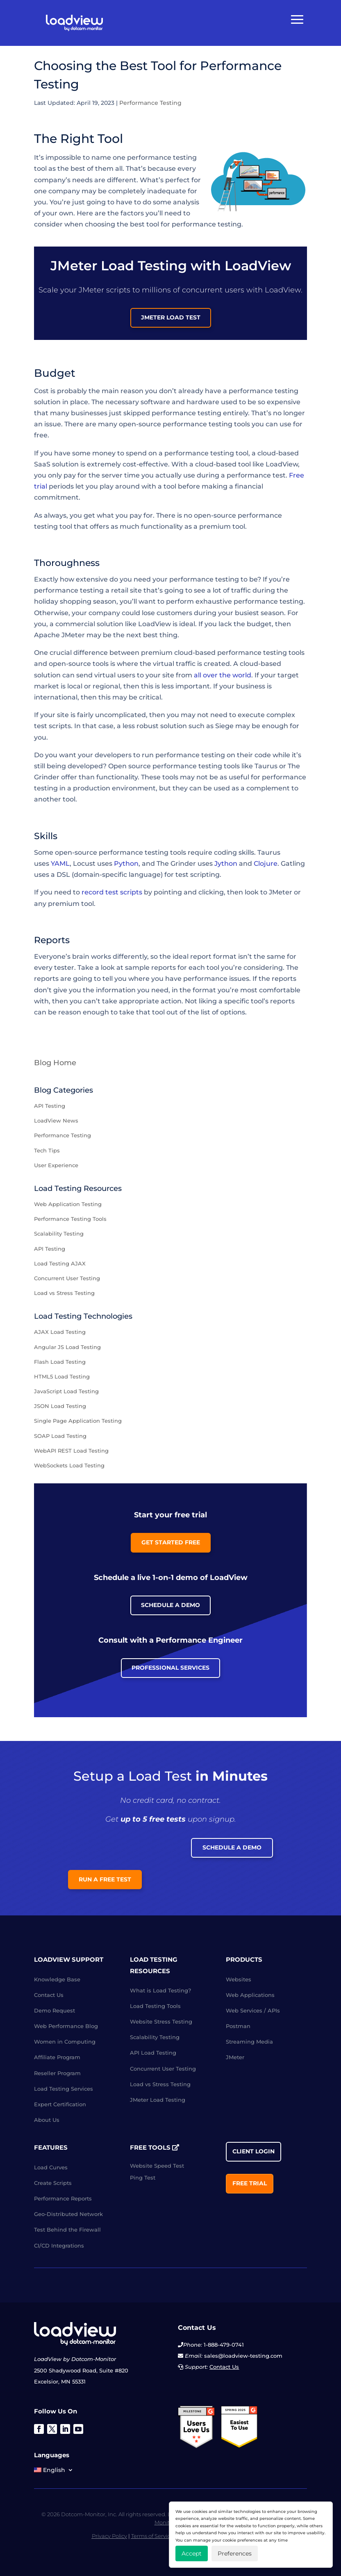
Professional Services (170, 1667)
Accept (192, 2553)
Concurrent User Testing (67, 1278)
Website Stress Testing (161, 2021)
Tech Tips (47, 1150)
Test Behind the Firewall (67, 2229)
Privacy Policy (109, 2536)
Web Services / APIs (253, 2010)
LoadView (154, 624)
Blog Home (55, 1062)
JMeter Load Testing (157, 2099)
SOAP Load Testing (60, 1436)
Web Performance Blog (66, 2026)
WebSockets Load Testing (69, 1465)
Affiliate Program (57, 2057)
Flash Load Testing (60, 1361)
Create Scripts (53, 2183)
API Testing (49, 1105)
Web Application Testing (68, 1204)
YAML (60, 863)
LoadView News (56, 1120)
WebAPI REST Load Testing (71, 1450)
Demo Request (54, 2010)
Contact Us (49, 1995)
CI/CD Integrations (59, 2245)
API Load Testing (153, 2052)
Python (126, 863)
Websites (238, 1979)
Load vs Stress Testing (64, 1293)
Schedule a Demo (170, 1605)
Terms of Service (152, 2536)
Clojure (265, 863)
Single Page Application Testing (78, 1420)
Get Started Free (170, 1542)
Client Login (253, 2151)
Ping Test (142, 2177)
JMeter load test (170, 317)
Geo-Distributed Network (68, 2214)
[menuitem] (53, 2471)
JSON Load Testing (60, 1406)
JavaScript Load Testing (66, 1391)
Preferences (235, 2553)
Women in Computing (64, 2041)
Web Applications (250, 1995)
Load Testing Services (63, 2088)
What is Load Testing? (160, 1990)
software (155, 402)
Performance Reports (63, 2198)
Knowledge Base (57, 1979)
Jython (225, 863)
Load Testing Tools (155, 2006)
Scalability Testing (59, 1233)
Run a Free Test (105, 1879)
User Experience (56, 1165)
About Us (46, 2119)
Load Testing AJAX (60, 1263)
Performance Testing (150, 102)
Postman (238, 2026)
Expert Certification (60, 2104)
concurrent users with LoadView (241, 289)
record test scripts (112, 892)
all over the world (222, 675)
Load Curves (51, 2167)
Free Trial (249, 2183)
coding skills (234, 852)
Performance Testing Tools (70, 1219)
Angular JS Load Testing (67, 1347)
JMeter (235, 2057)
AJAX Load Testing (60, 1332)
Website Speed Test (157, 2165)
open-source (215, 515)
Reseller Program (57, 2073)
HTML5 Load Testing (62, 1376)
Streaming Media (249, 2041)
